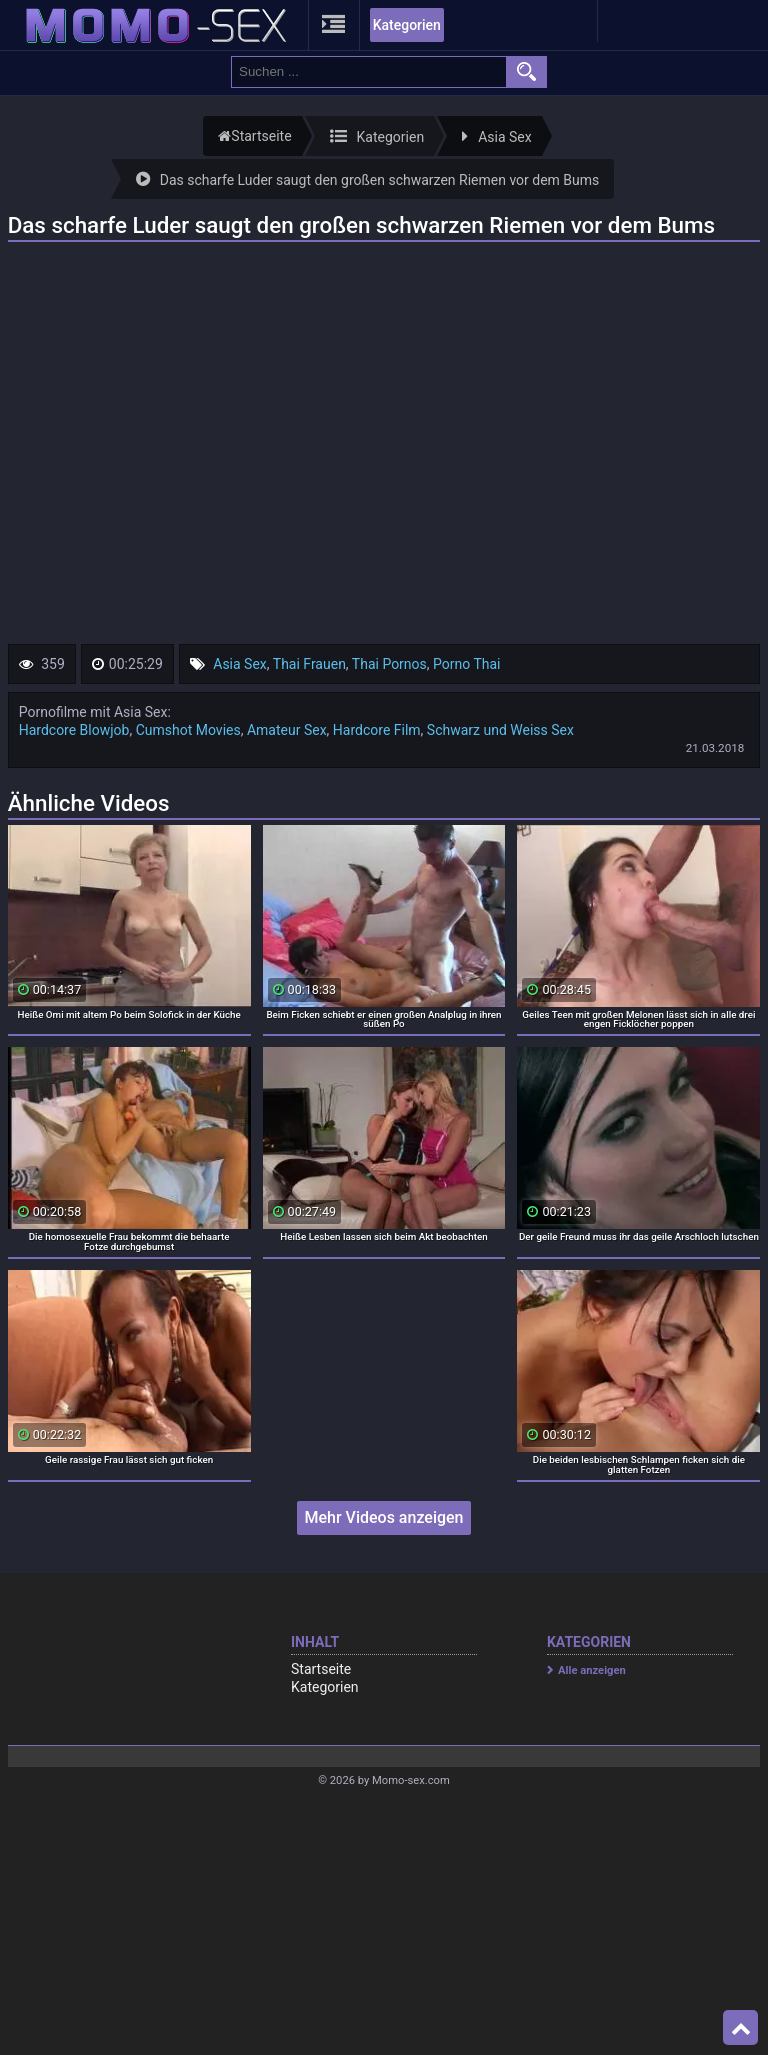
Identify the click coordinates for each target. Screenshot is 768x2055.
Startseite (321, 1669)
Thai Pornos (389, 664)
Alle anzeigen (592, 1670)
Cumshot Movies (188, 730)
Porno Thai (466, 664)
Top (741, 2028)
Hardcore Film (377, 730)
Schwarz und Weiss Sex (500, 730)
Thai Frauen (309, 664)
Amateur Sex (287, 730)
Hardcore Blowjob (74, 730)
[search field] (369, 72)
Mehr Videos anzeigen (383, 1517)
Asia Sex (240, 664)
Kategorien (407, 25)
